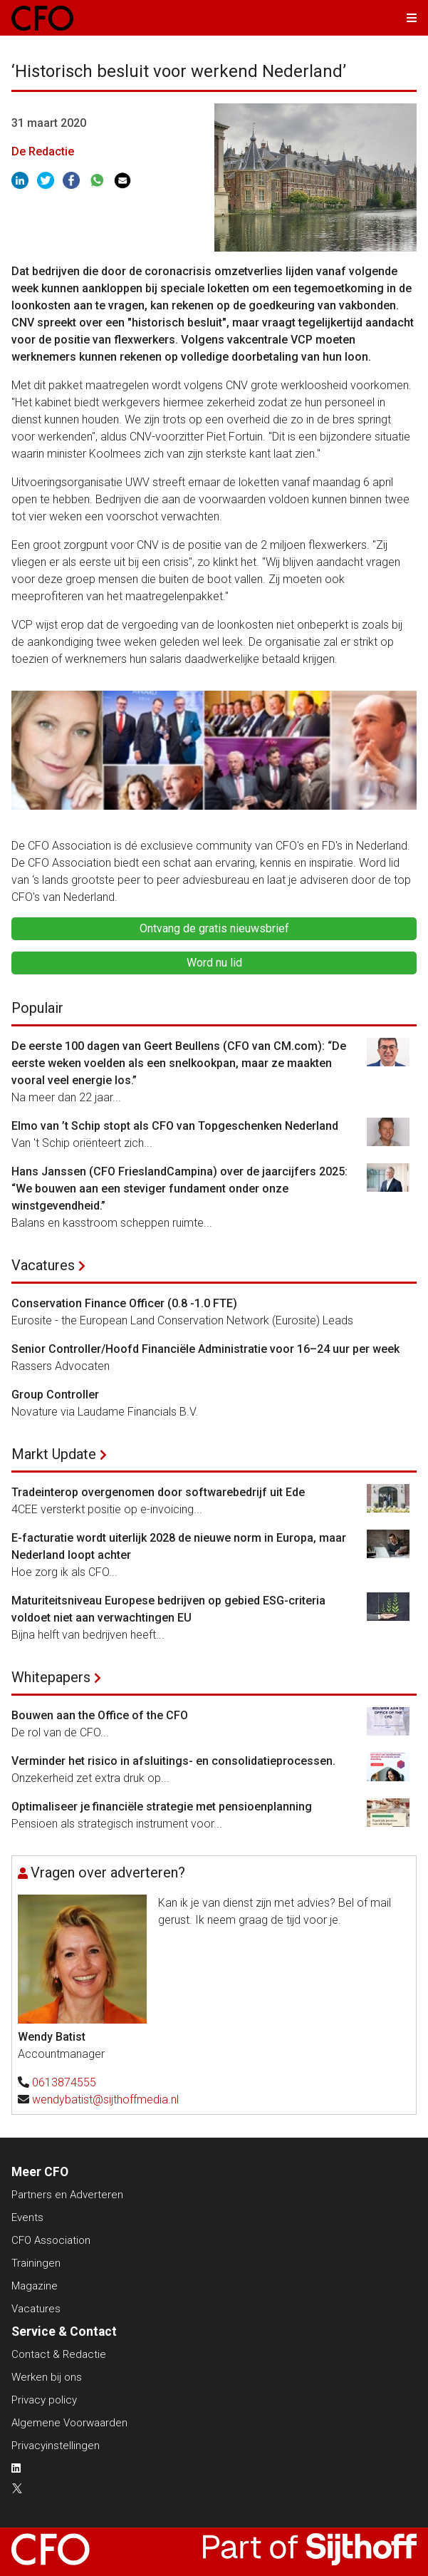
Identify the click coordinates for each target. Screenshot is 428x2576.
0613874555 (64, 2082)
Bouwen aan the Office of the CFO (99, 1715)
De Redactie (42, 151)
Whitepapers (50, 1677)
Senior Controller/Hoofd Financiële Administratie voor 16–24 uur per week (205, 1349)
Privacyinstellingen (55, 2445)
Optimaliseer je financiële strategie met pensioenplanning (161, 1806)
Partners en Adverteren (67, 2194)
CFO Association (50, 2240)
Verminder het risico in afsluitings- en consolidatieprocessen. (174, 1761)
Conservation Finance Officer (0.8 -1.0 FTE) (124, 1303)
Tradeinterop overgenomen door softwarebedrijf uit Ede (158, 1492)
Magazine (34, 2285)
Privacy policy (44, 2400)
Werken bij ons (46, 2377)
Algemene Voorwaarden (69, 2422)
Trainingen (36, 2263)
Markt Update (53, 1454)
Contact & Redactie (58, 2354)
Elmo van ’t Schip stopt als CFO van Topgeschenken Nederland (174, 1126)
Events (27, 2217)
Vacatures (43, 1265)
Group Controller (55, 1394)
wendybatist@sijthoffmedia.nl (105, 2099)
